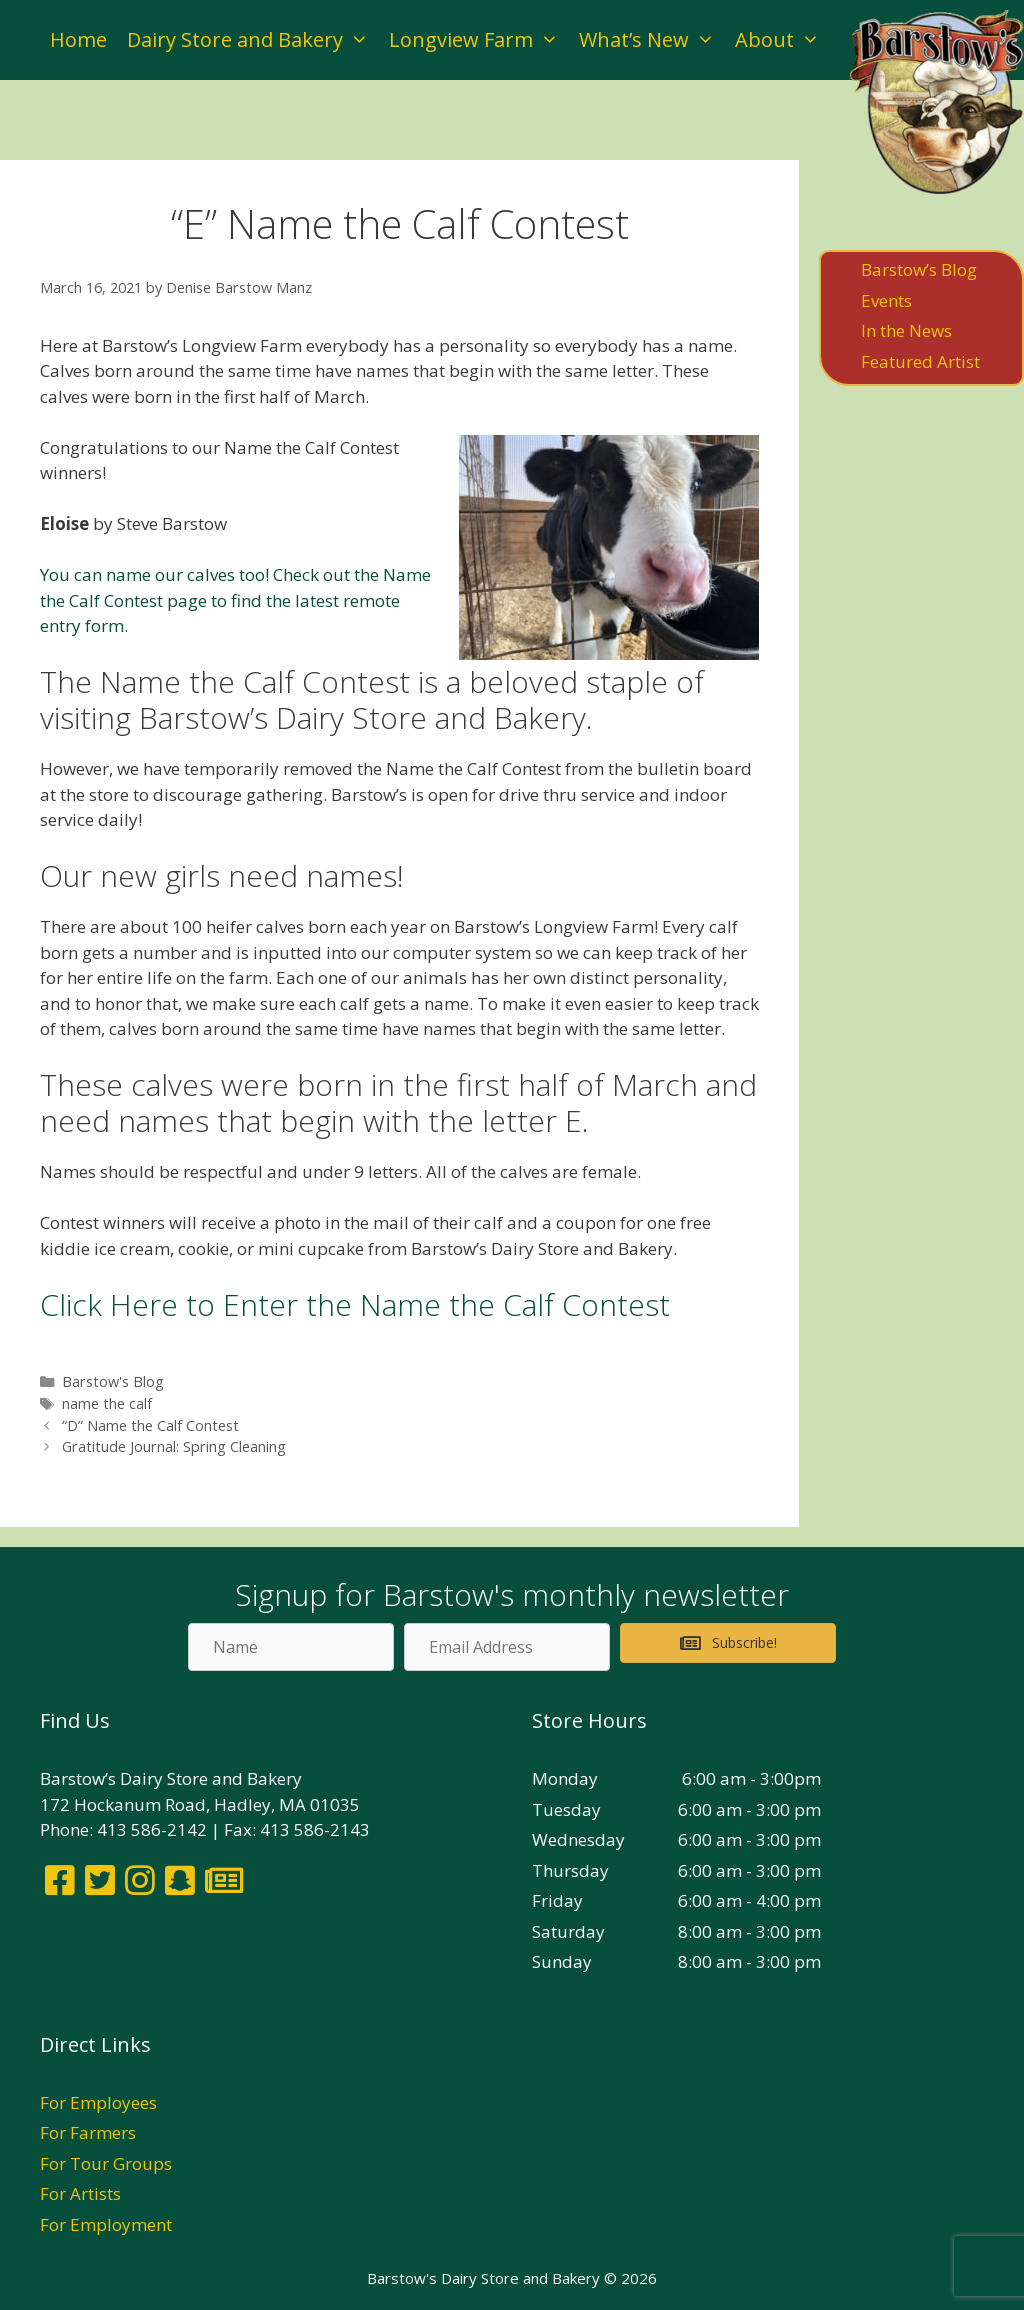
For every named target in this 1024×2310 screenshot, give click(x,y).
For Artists (80, 2193)
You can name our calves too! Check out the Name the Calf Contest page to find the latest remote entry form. (235, 600)
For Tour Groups (106, 2163)
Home (78, 39)
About (782, 40)
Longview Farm (479, 40)
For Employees (98, 2102)
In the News (906, 330)
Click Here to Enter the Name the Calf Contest (355, 1304)
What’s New (652, 40)
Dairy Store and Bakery (253, 40)
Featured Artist (920, 361)
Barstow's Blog (113, 1381)
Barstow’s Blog (919, 269)
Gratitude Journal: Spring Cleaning (174, 1446)
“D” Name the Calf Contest (150, 1425)
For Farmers (88, 2132)
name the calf (107, 1403)
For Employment (106, 2224)
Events (886, 300)
